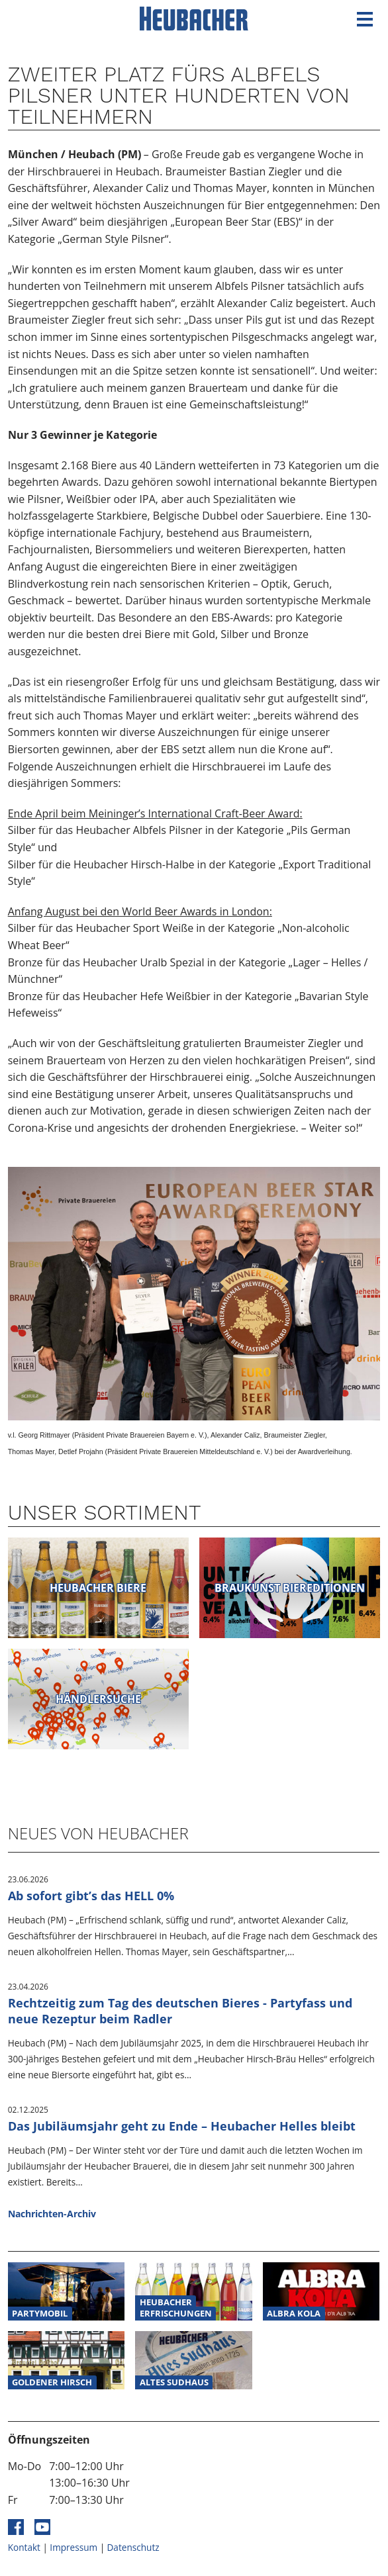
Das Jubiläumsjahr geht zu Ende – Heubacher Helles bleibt (182, 2126)
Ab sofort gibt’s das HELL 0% (91, 1896)
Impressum (73, 2547)
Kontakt (24, 2547)
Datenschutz (133, 2547)
